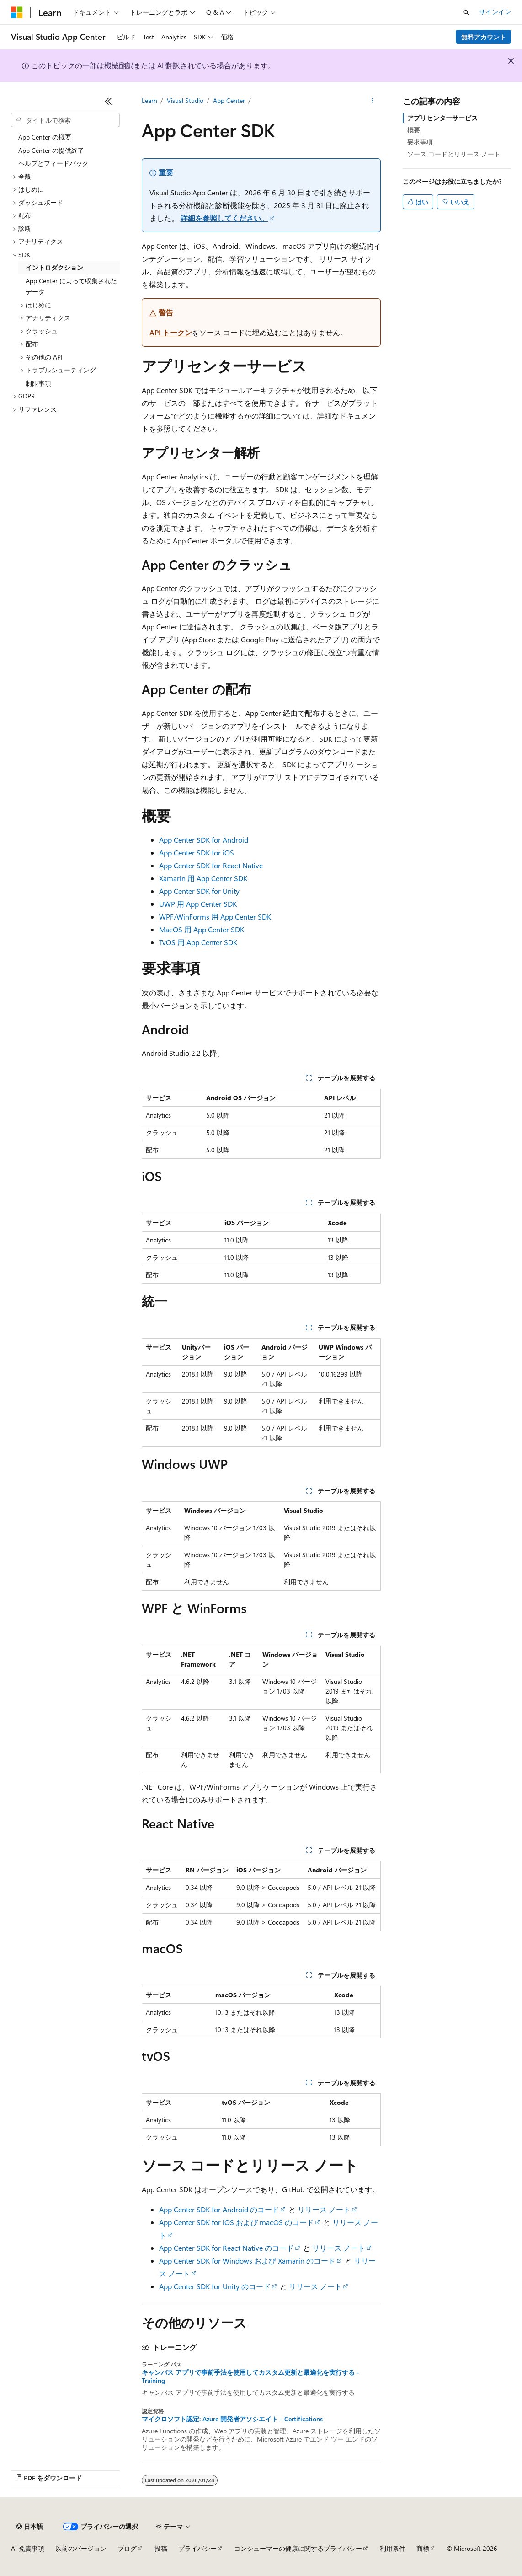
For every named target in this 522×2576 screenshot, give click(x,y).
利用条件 (392, 2548)
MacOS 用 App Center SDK (201, 929)
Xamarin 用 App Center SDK (203, 878)
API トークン (170, 332)
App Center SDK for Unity (199, 891)
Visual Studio (185, 100)
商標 (422, 2548)
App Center (229, 100)
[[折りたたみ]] (108, 101)
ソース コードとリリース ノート (454, 154)
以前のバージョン (81, 2548)
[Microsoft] (17, 12)
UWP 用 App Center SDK (198, 904)
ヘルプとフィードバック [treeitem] (53, 163)
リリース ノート (324, 2209)
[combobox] (65, 120)
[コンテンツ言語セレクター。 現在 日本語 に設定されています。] (29, 2526)
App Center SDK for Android (203, 839)
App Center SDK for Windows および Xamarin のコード (247, 2260)
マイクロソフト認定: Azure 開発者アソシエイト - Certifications (232, 2419)
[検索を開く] (466, 12)
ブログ (127, 2548)
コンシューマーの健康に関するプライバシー (298, 2548)
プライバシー (197, 2548)
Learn (149, 100)
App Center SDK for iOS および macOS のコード (236, 2222)
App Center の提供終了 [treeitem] (51, 150)
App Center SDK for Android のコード (219, 2209)
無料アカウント (483, 36)
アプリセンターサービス (442, 117)
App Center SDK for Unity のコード (215, 2286)
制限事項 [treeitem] (38, 383)
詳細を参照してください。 (224, 218)
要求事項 (420, 141)
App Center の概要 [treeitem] (44, 137)
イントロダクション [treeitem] (54, 267)
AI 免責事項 (27, 2548)
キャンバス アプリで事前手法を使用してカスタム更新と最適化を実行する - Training (250, 2376)
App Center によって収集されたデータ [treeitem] (71, 286)
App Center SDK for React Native (211, 865)
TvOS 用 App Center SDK (198, 942)
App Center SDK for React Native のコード (226, 2248)
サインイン (495, 11)
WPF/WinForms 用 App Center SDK (215, 916)
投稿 (160, 2548)
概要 (413, 129)
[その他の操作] (372, 101)
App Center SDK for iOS (196, 852)
